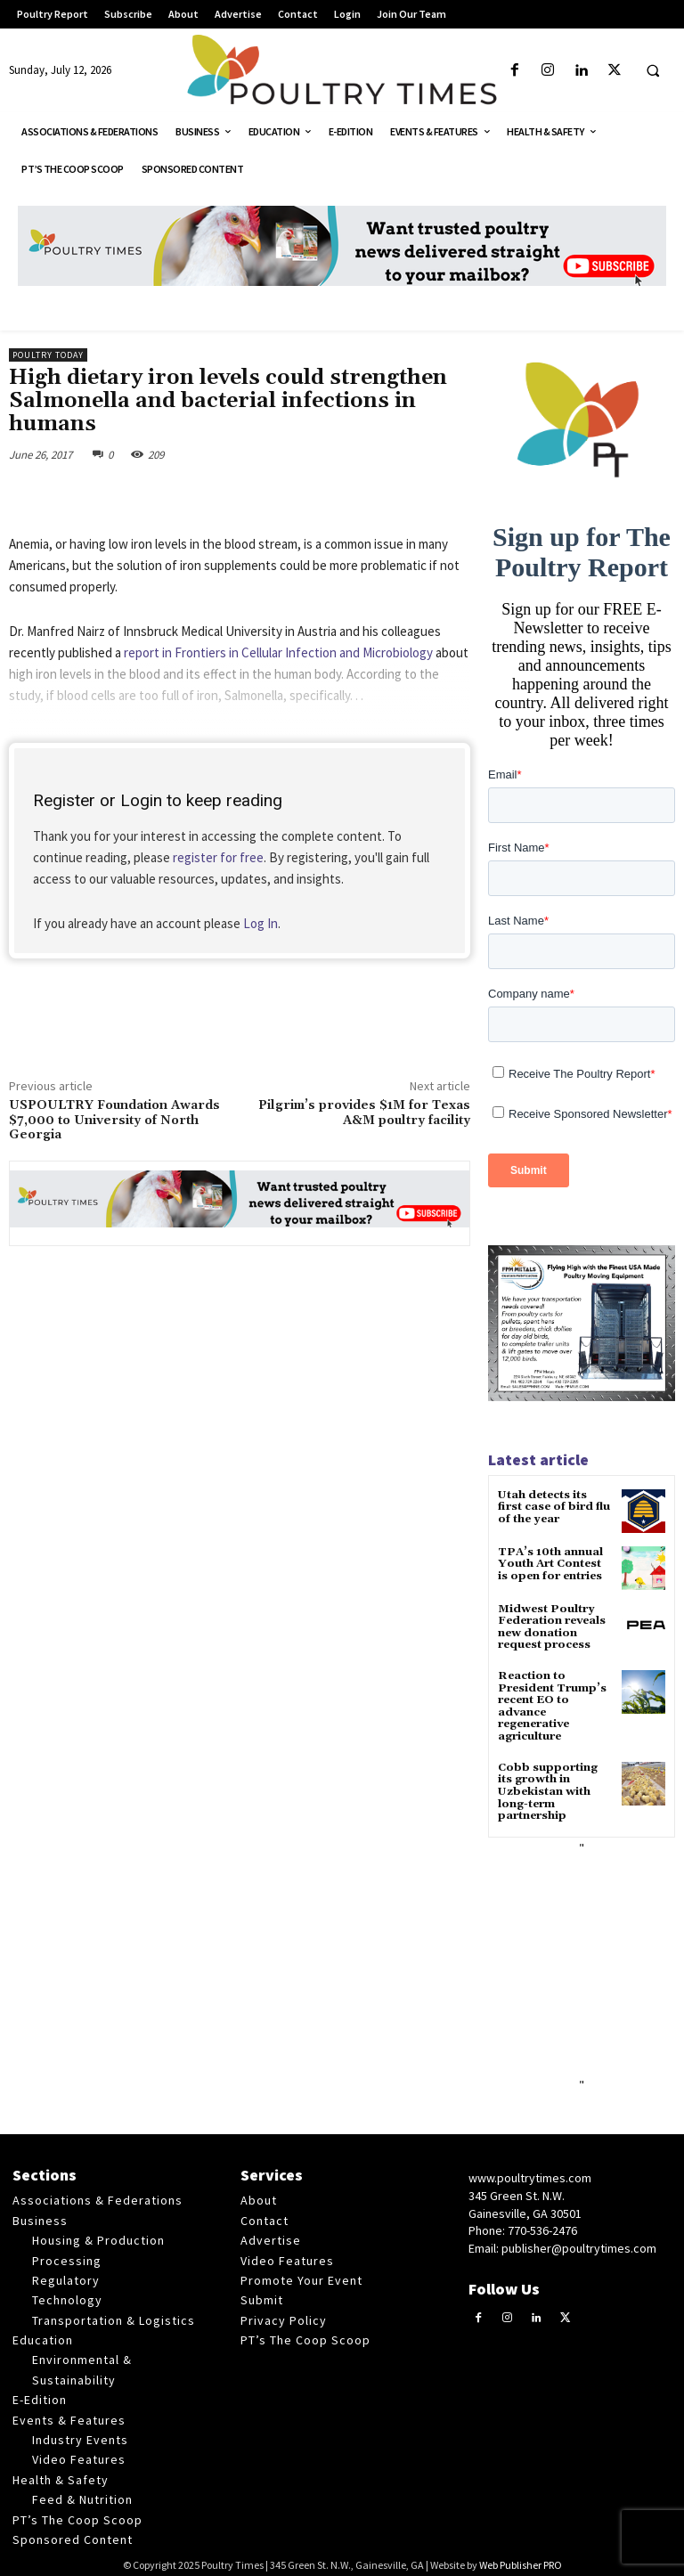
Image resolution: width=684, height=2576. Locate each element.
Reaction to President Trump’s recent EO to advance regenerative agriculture (551, 1703)
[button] (653, 71)
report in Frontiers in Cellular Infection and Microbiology (278, 652)
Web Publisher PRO (520, 2558)
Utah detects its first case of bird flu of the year (554, 1506)
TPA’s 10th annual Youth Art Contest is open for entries (555, 1563)
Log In (260, 923)
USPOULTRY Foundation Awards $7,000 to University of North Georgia (114, 1120)
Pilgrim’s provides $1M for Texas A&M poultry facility (364, 1113)
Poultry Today (48, 355)
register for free (218, 857)
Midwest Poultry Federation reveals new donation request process (551, 1626)
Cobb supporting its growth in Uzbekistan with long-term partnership (554, 1787)
